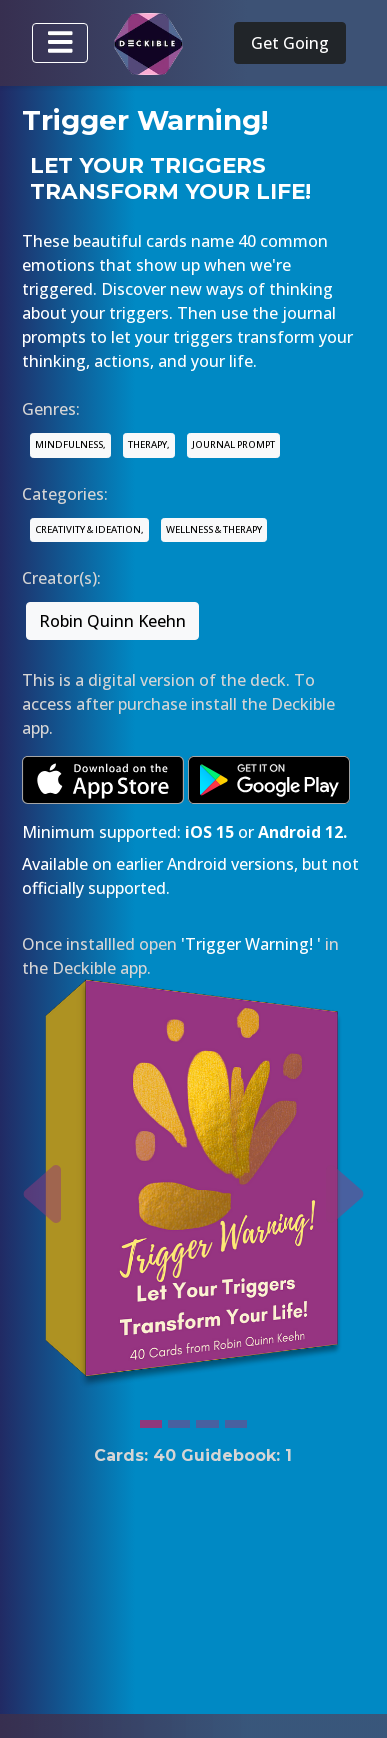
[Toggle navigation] (60, 43)
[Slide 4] (236, 1419)
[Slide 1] (151, 1419)
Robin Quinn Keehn (112, 621)
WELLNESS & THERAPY (214, 529)
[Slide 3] (207, 1419)
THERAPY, (149, 444)
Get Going (290, 43)
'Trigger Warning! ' (251, 944)
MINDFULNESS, (70, 444)
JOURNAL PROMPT (233, 444)
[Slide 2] (179, 1419)
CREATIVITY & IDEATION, (89, 529)
